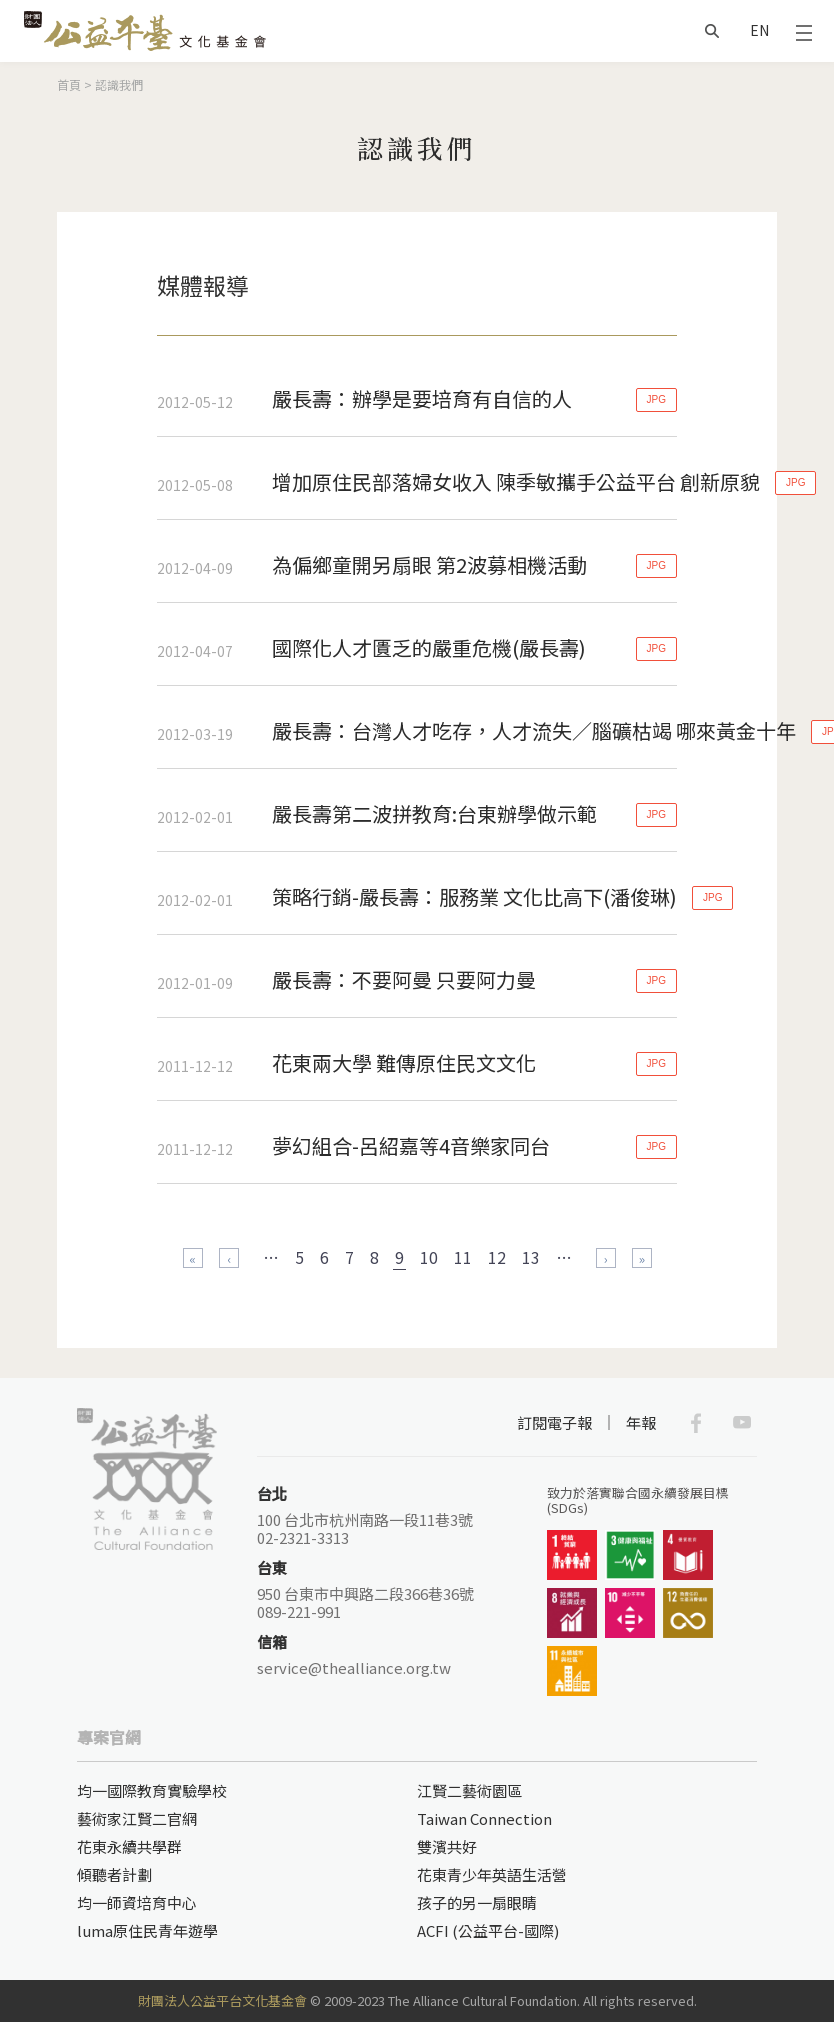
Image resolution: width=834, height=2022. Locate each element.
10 (429, 1257)
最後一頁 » (642, 1258)
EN (759, 30)
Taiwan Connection (484, 1818)
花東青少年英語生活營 (492, 1874)
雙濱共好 (447, 1846)
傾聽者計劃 (114, 1874)
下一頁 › (606, 1258)
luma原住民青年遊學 (147, 1930)
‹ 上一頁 (229, 1258)
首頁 (69, 84)
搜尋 (712, 31)
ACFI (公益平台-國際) (488, 1930)
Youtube (742, 1423)
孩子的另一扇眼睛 (477, 1902)
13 (531, 1257)
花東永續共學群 (129, 1846)
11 (463, 1257)
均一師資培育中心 (137, 1902)
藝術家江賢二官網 (137, 1818)
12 (497, 1257)
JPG (656, 399)
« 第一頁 (193, 1258)
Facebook (696, 1423)
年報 (641, 1422)
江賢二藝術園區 (469, 1790)
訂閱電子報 (554, 1422)
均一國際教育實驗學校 (152, 1790)
